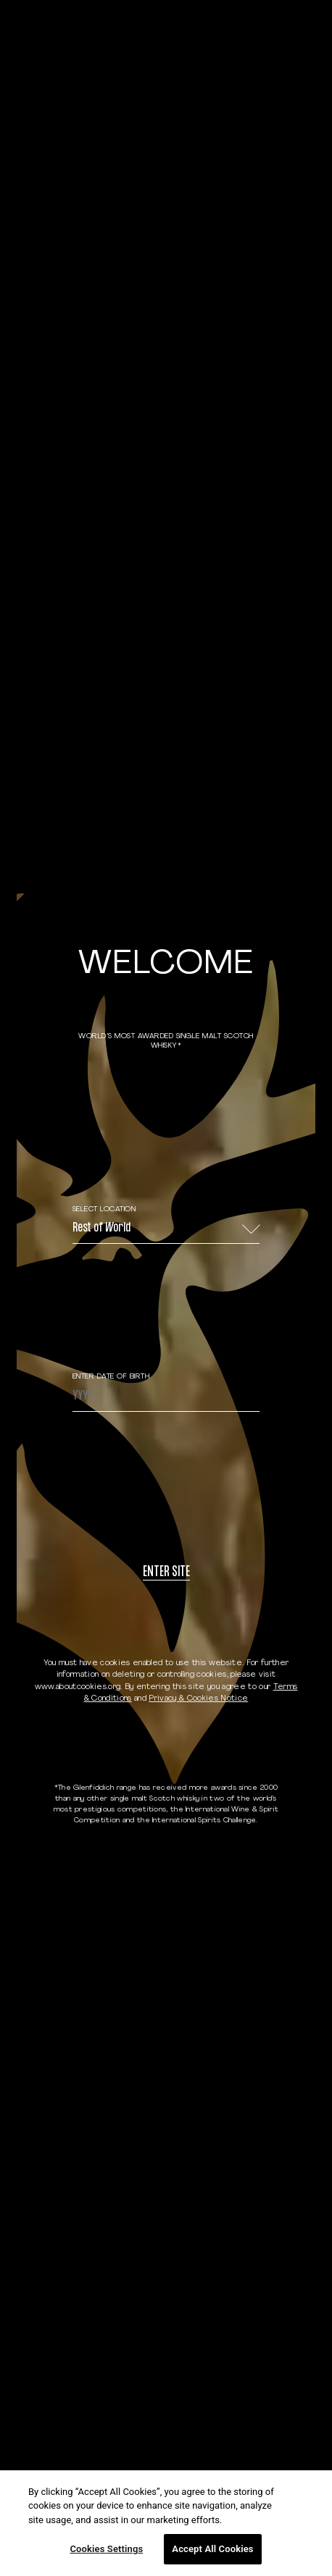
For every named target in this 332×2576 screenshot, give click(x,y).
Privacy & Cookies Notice (198, 1699)
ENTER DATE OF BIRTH (111, 1377)
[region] (166, 2523)
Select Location (104, 1209)
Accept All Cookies (212, 2548)
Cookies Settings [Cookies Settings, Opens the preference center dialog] (106, 2548)
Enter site (166, 1573)
